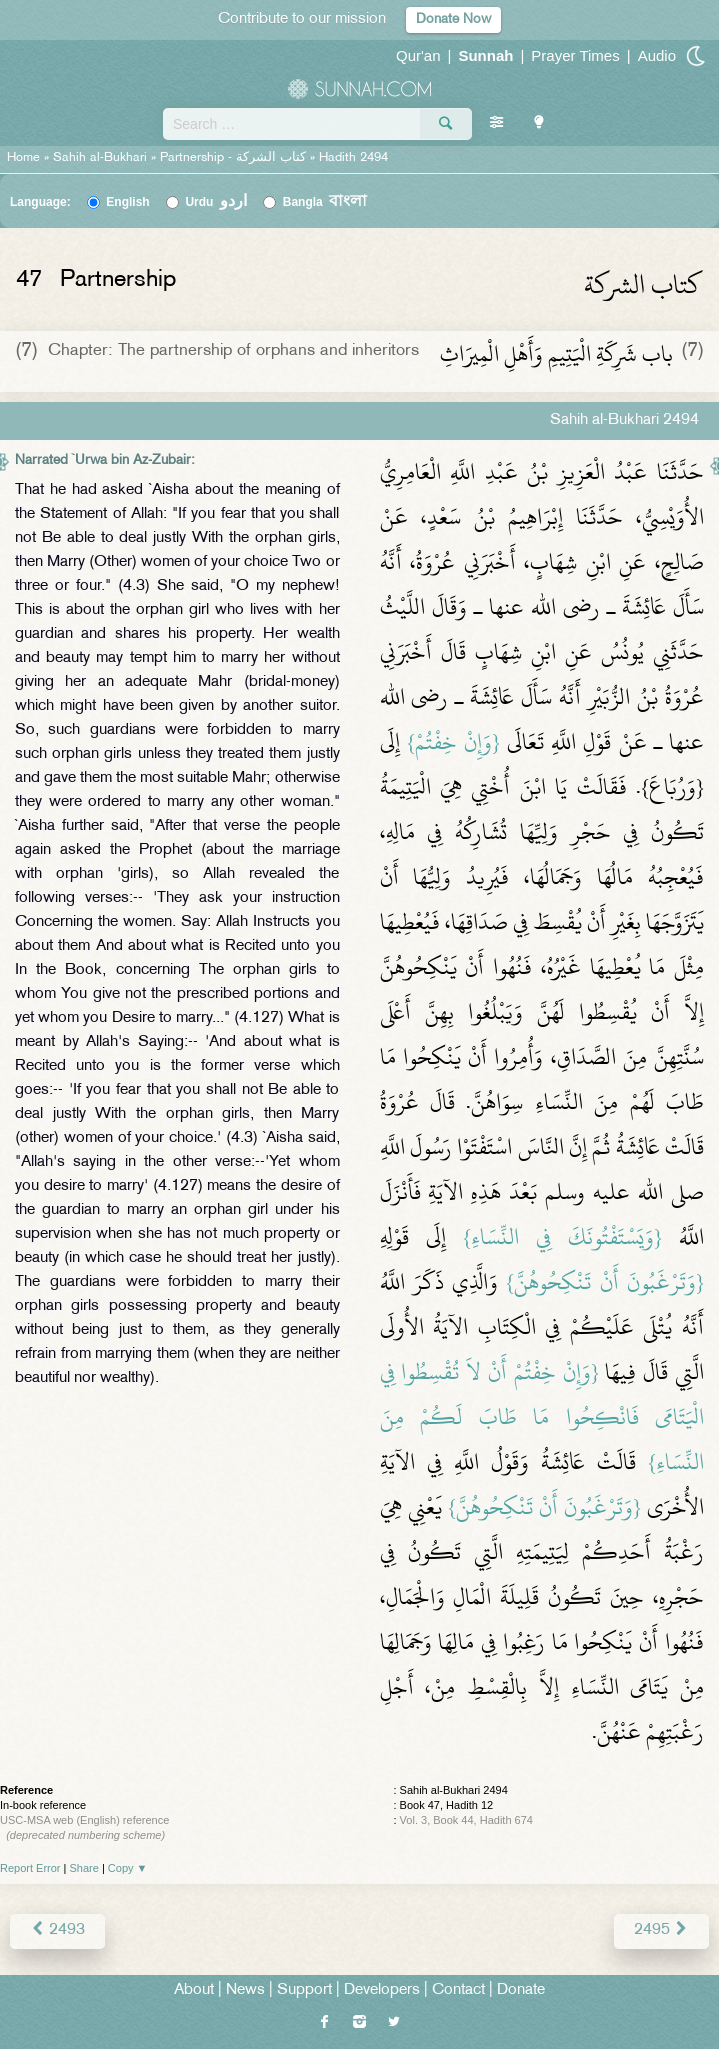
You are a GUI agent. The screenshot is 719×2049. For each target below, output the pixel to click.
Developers (382, 1990)
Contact (458, 1990)
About (194, 1990)
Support (304, 1990)
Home (23, 158)
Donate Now (453, 19)
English (127, 202)
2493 (57, 1930)
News (245, 1990)
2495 (661, 1930)
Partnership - (235, 158)
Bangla (325, 202)
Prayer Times (575, 55)
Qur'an (418, 55)
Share (84, 1868)
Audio (657, 55)
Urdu (216, 202)
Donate (521, 1990)
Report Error (30, 1868)
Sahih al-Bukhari (100, 158)
